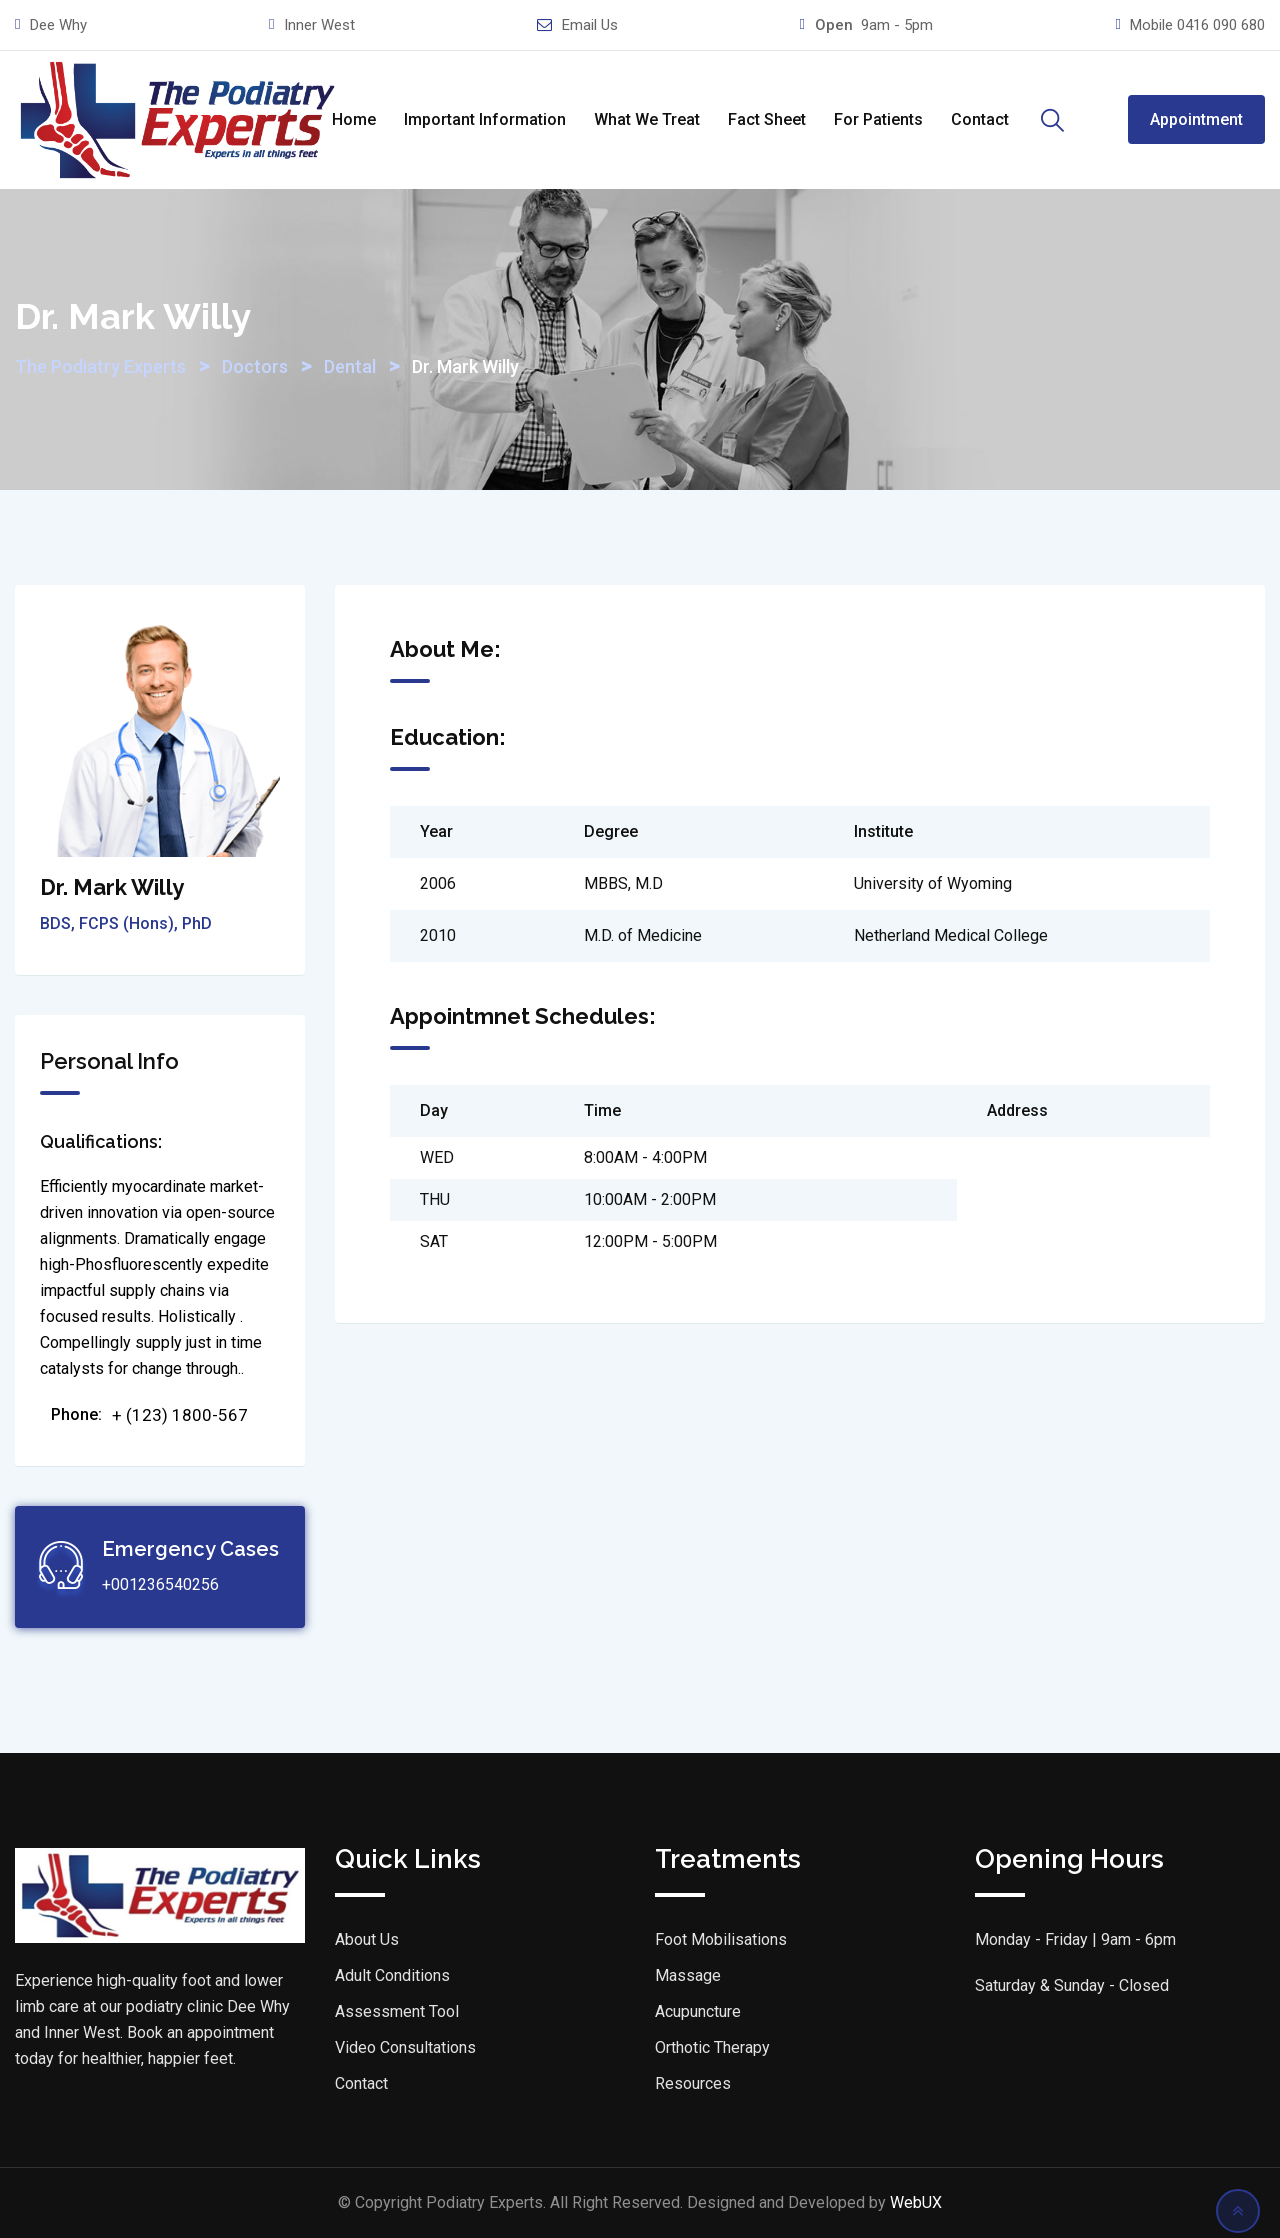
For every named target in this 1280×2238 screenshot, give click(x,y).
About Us (367, 1939)
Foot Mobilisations (721, 1939)
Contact (980, 119)
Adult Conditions (392, 1975)
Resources (693, 2083)
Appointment (1196, 119)
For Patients (878, 119)
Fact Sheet (767, 119)
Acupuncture (698, 2011)
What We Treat (647, 119)
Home (354, 119)
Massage (688, 1975)
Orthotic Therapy (712, 2047)
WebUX (916, 2202)
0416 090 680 (1221, 25)
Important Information (485, 119)
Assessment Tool (397, 2011)
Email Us (590, 25)
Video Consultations (405, 2047)
